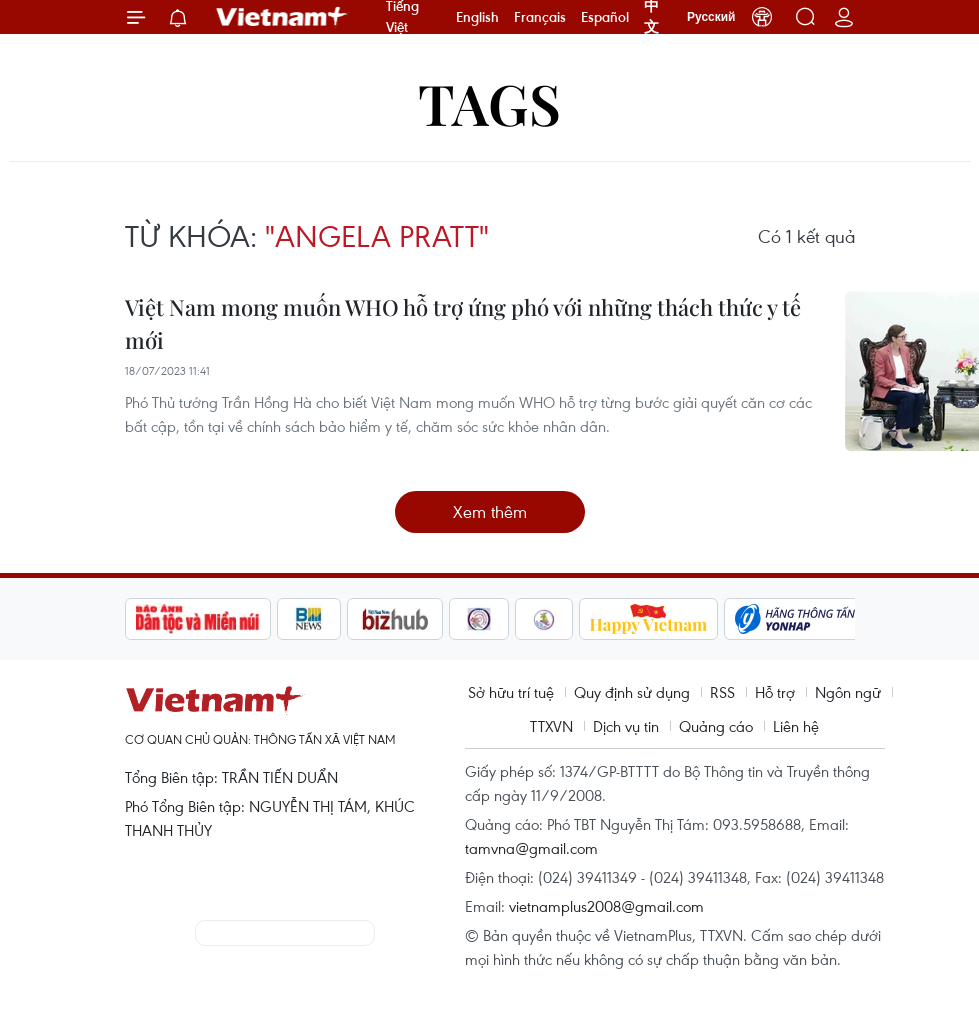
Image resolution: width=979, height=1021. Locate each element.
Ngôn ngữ (848, 692)
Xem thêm (490, 511)
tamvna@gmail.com (531, 848)
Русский (711, 17)
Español (605, 17)
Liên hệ (796, 726)
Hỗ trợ (775, 692)
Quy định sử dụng (632, 692)
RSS (722, 692)
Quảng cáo (716, 726)
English (477, 17)
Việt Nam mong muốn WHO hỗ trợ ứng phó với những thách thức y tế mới (463, 323)
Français (540, 17)
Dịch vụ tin (626, 726)
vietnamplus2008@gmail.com (606, 906)
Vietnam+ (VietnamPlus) (283, 17)
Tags (489, 102)
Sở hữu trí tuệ (511, 692)
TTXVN (551, 726)
